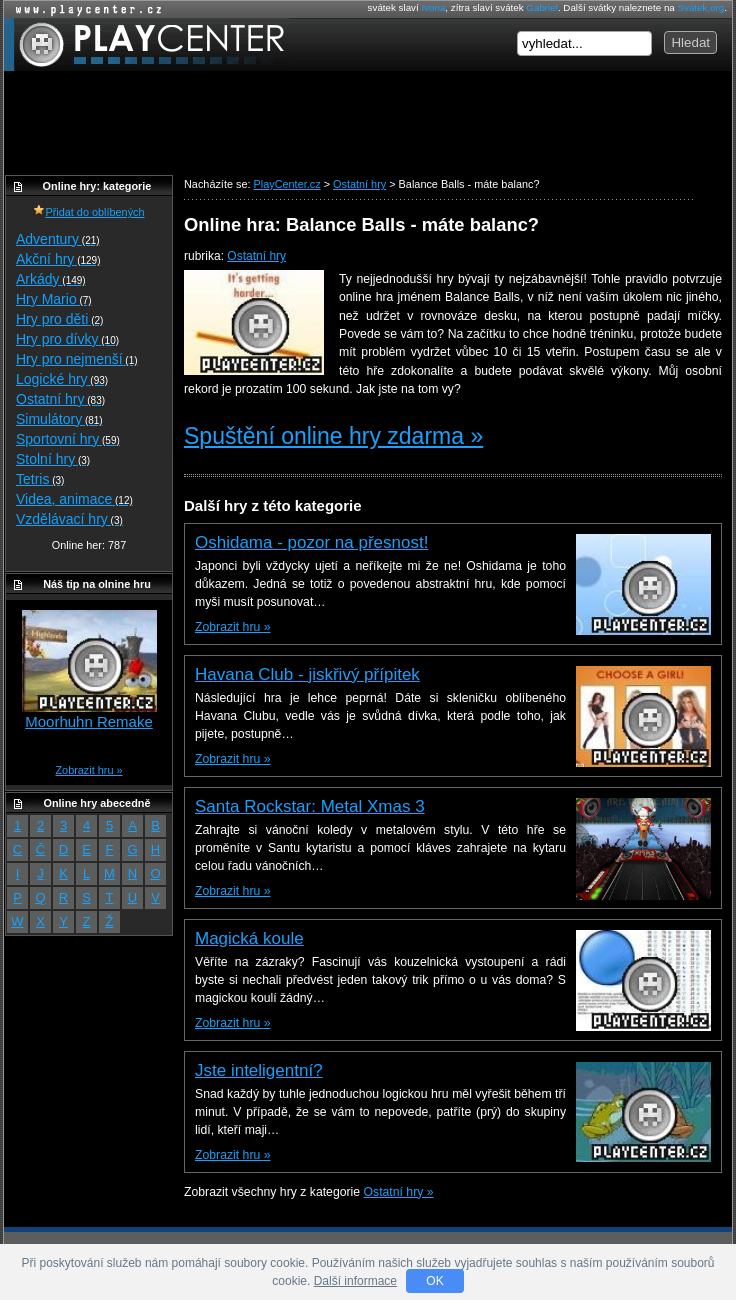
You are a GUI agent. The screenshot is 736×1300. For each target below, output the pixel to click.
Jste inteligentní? (259, 1070)
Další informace (355, 1281)
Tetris (40, 479)
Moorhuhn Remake (89, 721)
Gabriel (542, 7)
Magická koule (249, 938)
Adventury (58, 239)
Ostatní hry (256, 256)
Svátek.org (701, 7)
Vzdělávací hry (69, 519)
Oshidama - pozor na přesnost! (311, 542)
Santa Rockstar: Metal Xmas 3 (310, 806)
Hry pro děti (59, 319)
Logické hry (62, 379)
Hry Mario (54, 299)
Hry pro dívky (67, 339)
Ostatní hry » (399, 1192)
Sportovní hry (68, 439)
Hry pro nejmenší (77, 359)
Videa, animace (74, 499)
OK (434, 1281)
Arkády (51, 279)
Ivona (433, 7)
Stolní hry (53, 459)
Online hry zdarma (84, 9)
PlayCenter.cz (146, 44)
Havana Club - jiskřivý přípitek (307, 674)
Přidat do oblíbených (88, 212)
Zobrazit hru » (232, 627)
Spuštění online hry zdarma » (333, 436)
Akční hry (58, 259)
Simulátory (59, 419)
